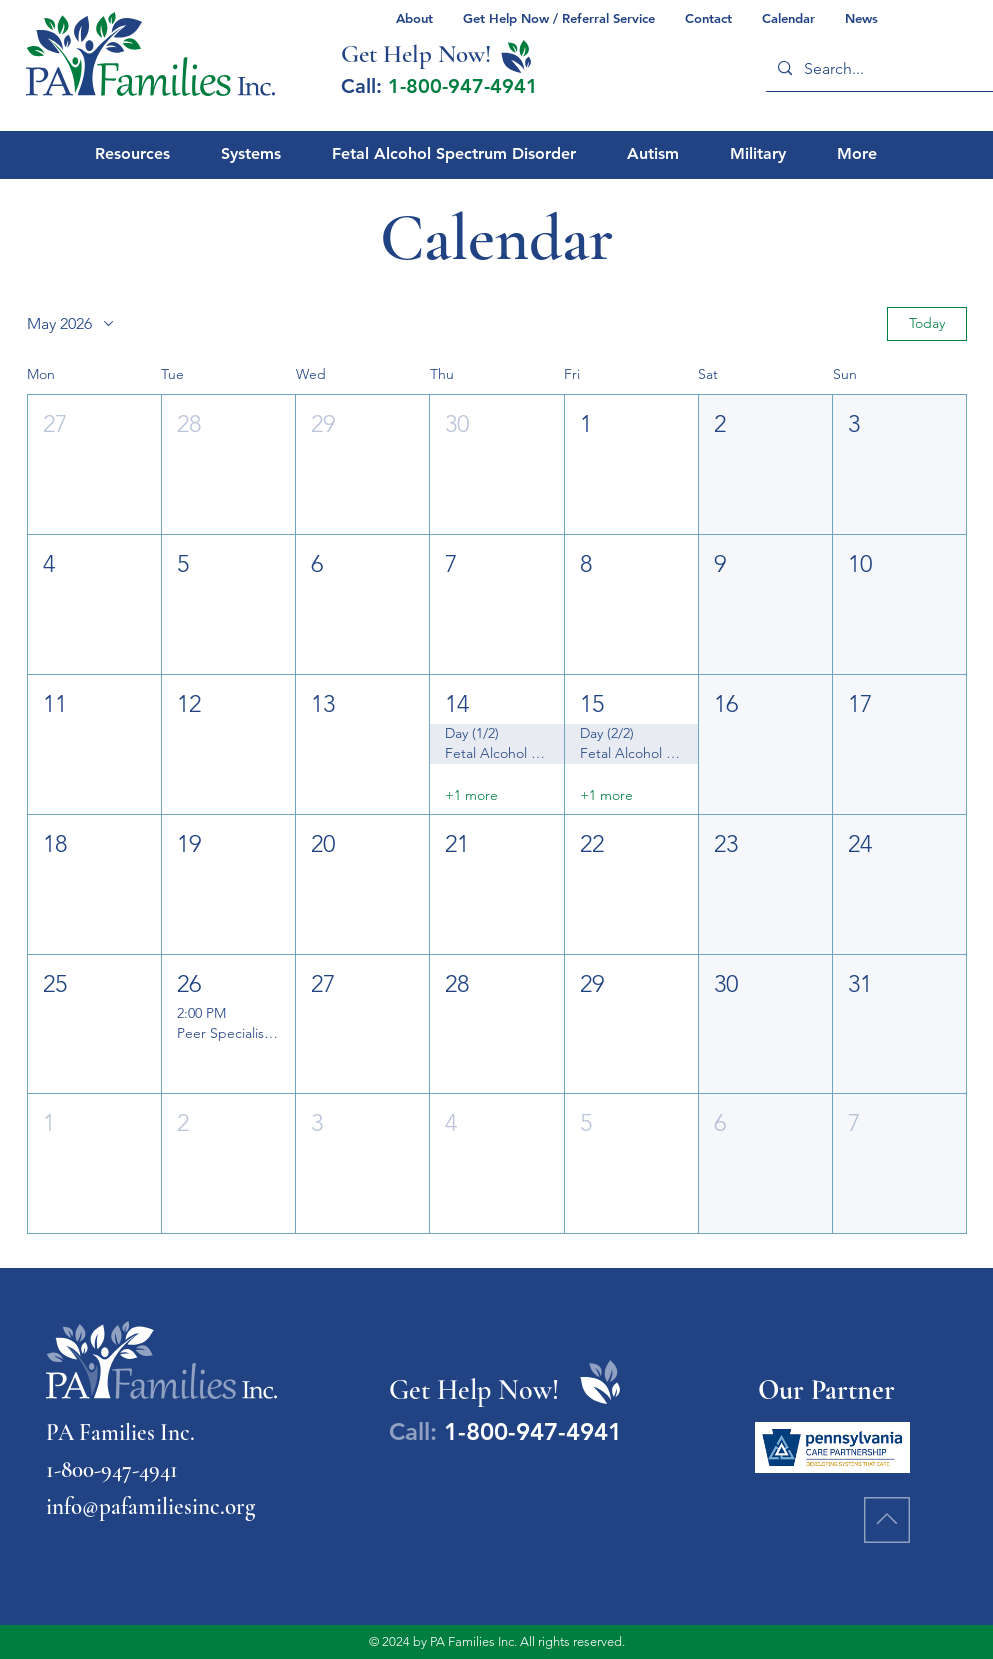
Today (927, 323)
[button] (94, 464)
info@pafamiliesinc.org (150, 1507)
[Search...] (882, 68)
